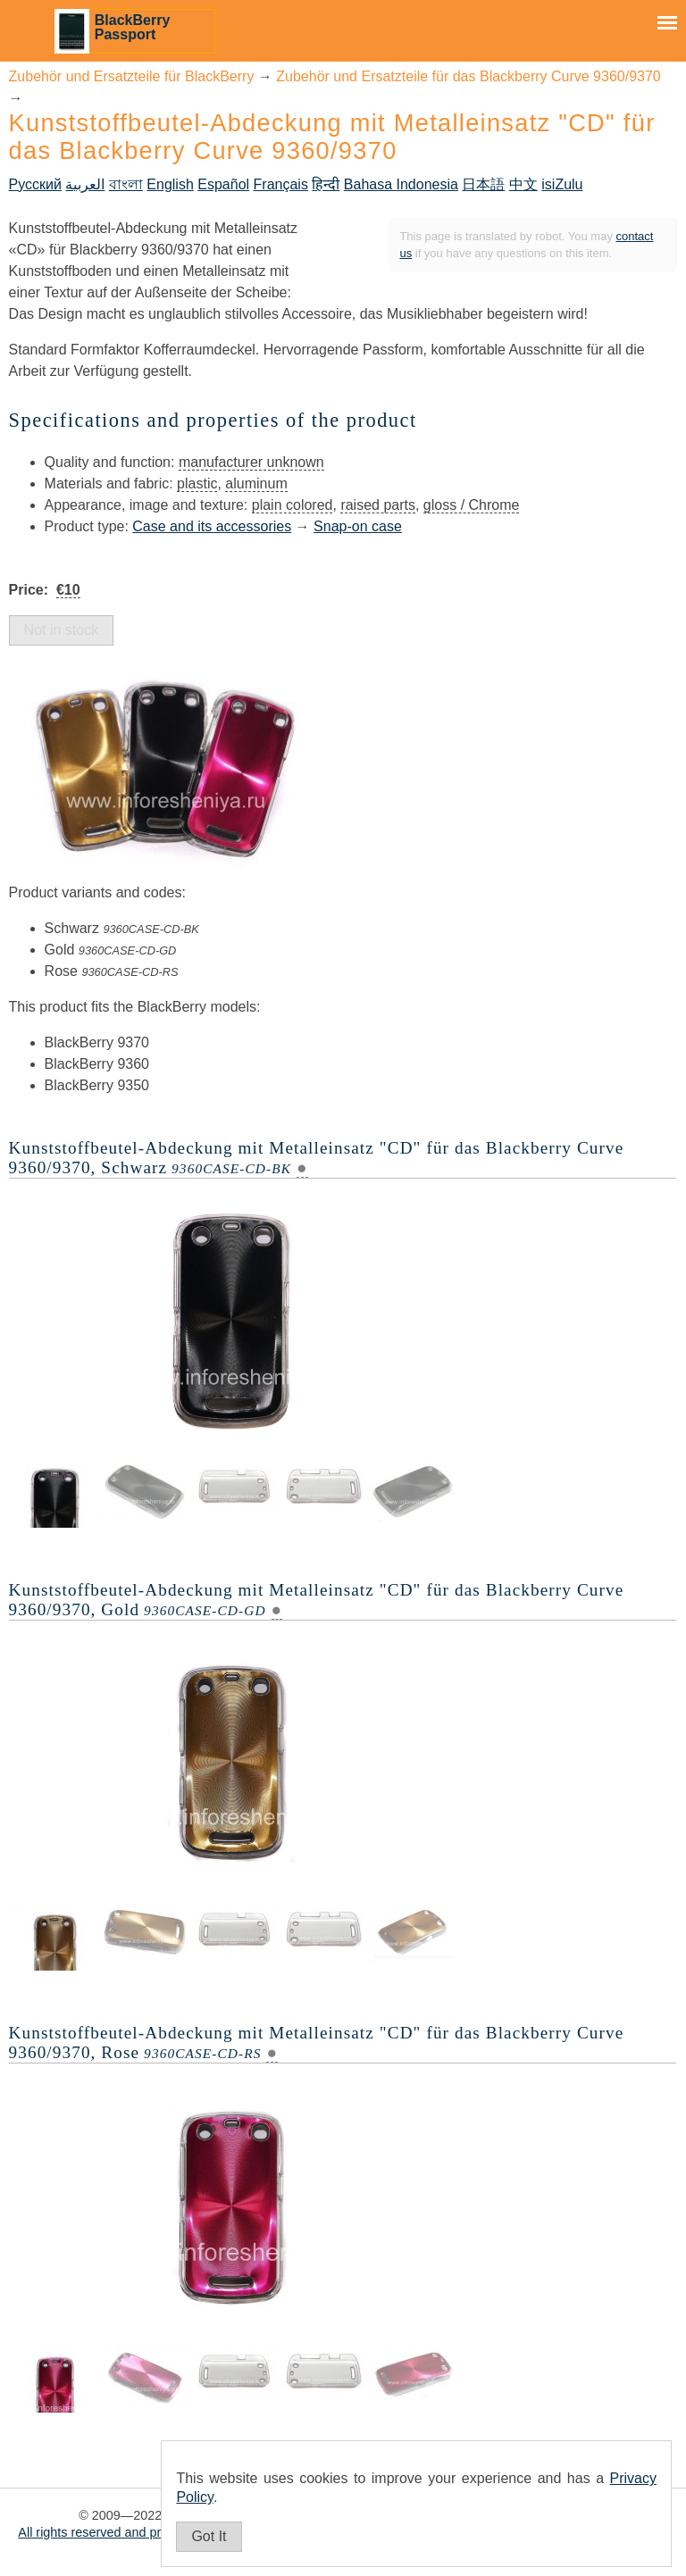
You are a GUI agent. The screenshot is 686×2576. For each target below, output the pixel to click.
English (169, 184)
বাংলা (126, 184)
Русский (35, 184)
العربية (85, 184)
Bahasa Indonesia (401, 184)
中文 (523, 184)
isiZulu (561, 184)
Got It (208, 2536)
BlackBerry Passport (133, 27)
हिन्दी (325, 184)
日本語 (483, 184)
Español (223, 184)
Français (281, 184)
